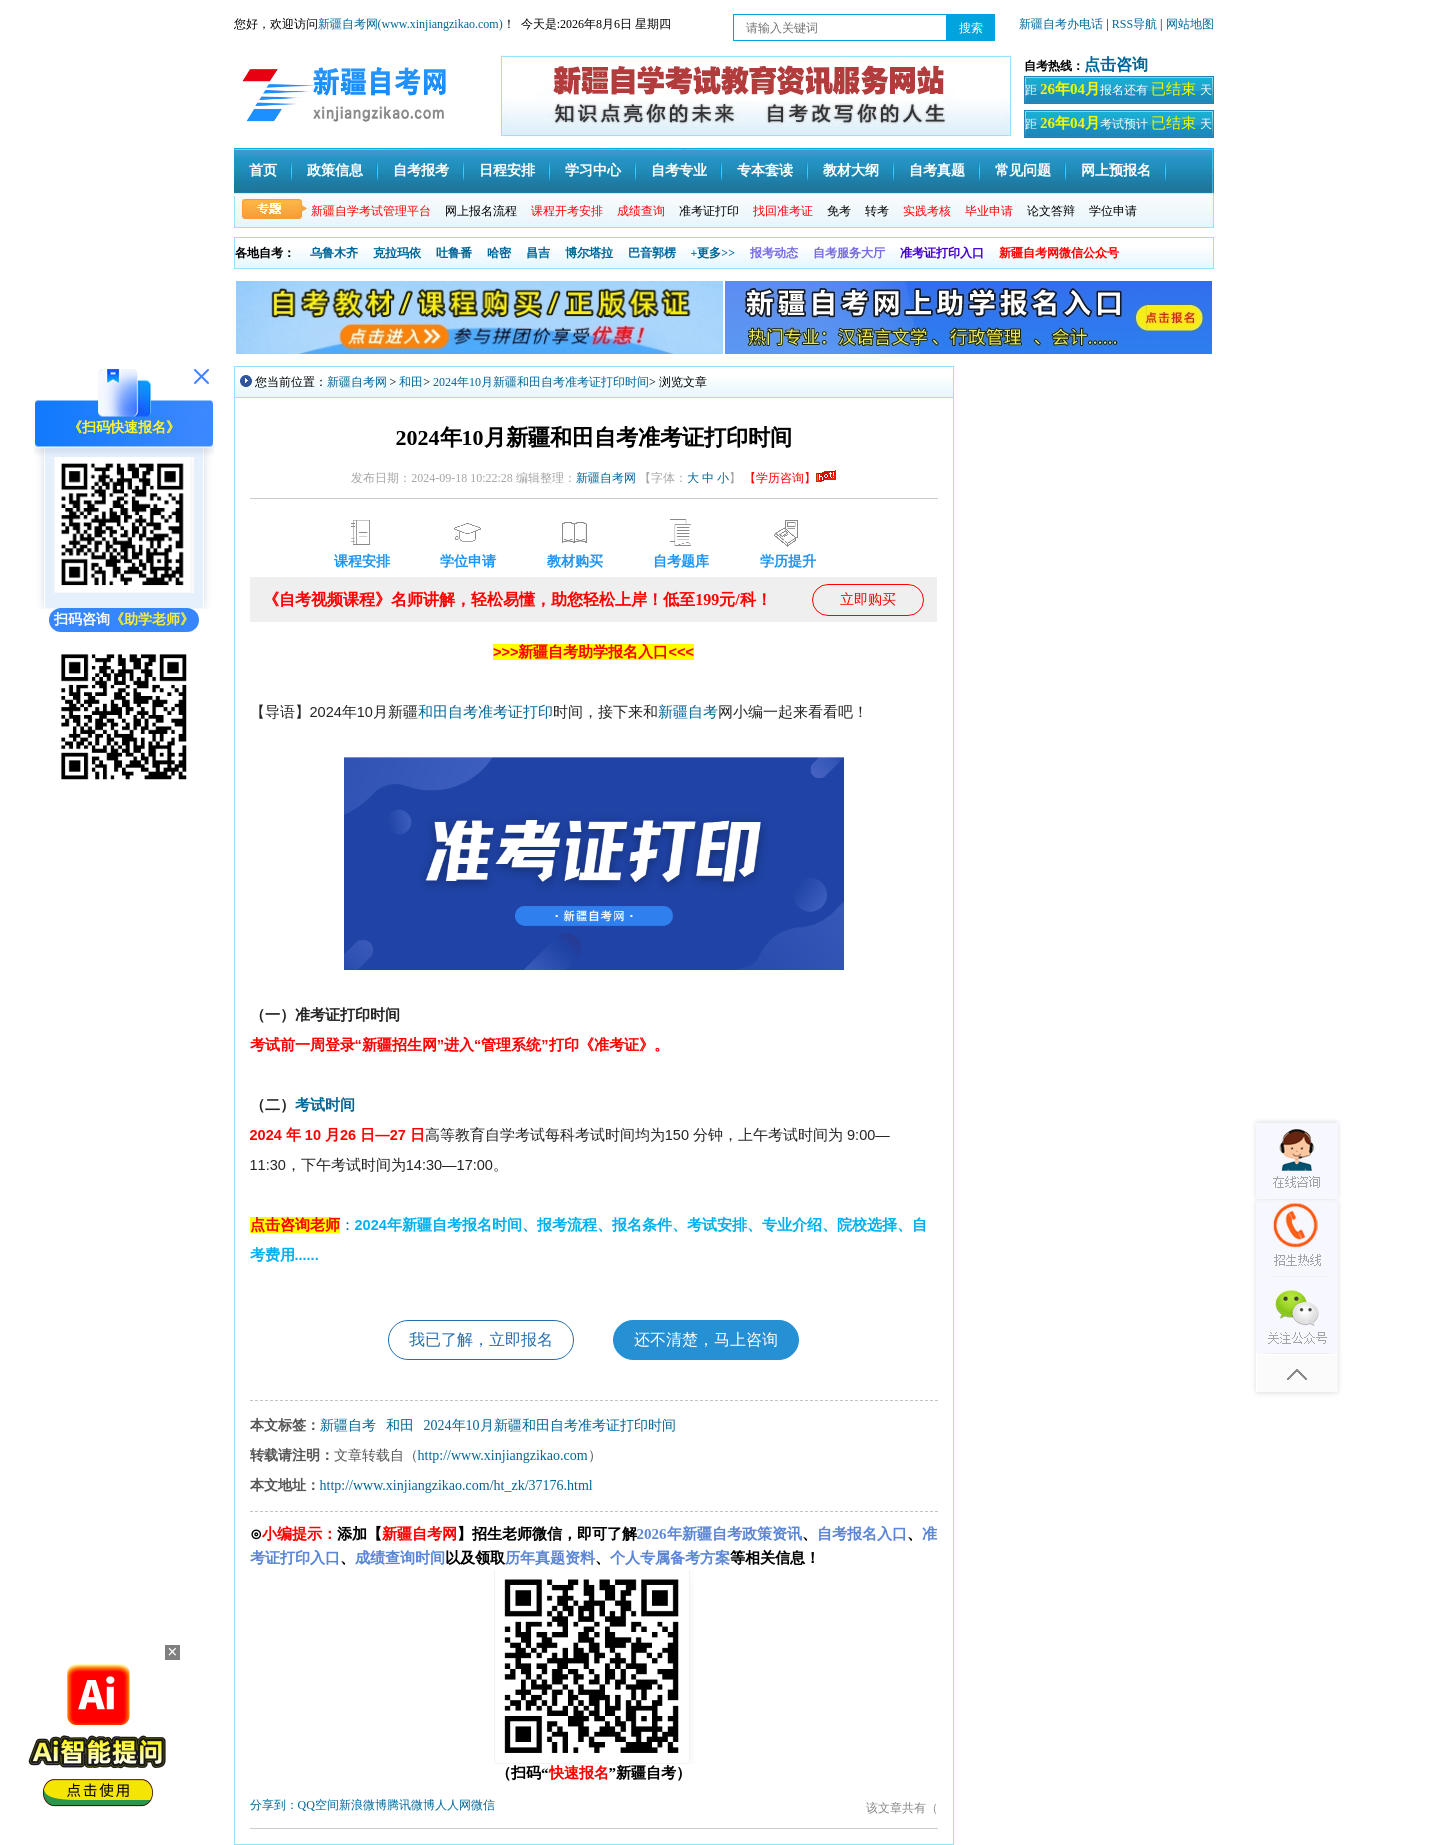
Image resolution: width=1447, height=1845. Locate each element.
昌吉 (538, 253)
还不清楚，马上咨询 (706, 1339)
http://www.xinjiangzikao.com (503, 1455)
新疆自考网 (357, 382)
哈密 (499, 253)
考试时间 (325, 1105)
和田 (411, 382)
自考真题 (937, 170)
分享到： (274, 1805)
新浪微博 (363, 1805)
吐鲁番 (454, 253)
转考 (877, 211)
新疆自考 (688, 712)
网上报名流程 (481, 211)
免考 (839, 211)
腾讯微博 (411, 1805)
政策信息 (335, 170)
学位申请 (1113, 211)
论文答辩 (1051, 211)
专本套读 (765, 170)
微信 (483, 1805)
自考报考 (421, 170)
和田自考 (448, 712)
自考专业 (679, 170)
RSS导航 (1136, 24)
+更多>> (713, 253)
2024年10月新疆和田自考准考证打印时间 (541, 382)
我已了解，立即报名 (481, 1339)
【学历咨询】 (790, 478)
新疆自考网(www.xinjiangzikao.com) (410, 24)
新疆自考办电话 (1061, 24)
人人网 (453, 1805)
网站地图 (1190, 24)
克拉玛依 (397, 253)
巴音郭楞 (652, 253)
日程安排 (507, 170)
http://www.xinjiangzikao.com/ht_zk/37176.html (456, 1485)
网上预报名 (1116, 170)
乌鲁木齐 (334, 253)
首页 (263, 170)
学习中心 (593, 170)
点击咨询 (1116, 64)
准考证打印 (709, 211)
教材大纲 (851, 170)
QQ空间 (318, 1805)
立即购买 (868, 599)
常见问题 (1023, 170)
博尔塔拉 (589, 253)
